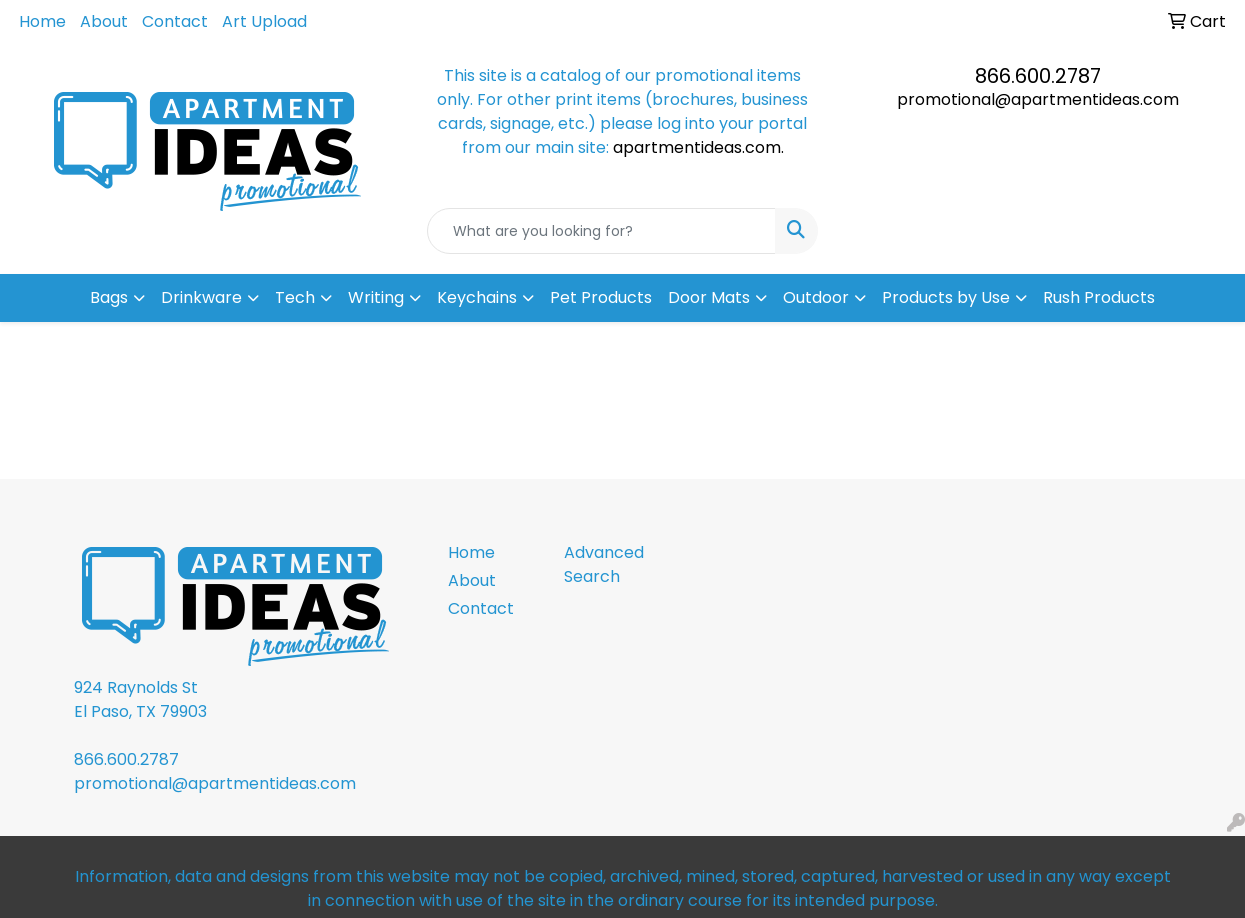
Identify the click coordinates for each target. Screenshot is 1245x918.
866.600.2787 (1038, 76)
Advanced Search (604, 564)
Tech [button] (295, 297)
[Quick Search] (601, 231)
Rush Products (1099, 297)
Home (42, 21)
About (104, 21)
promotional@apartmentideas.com (1038, 99)
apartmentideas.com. (698, 147)
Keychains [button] (477, 297)
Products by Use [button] (946, 297)
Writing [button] (376, 297)
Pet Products (601, 297)
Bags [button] (109, 297)
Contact (175, 21)
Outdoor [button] (816, 297)
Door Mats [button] (709, 297)
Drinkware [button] (201, 297)
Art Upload (264, 21)
